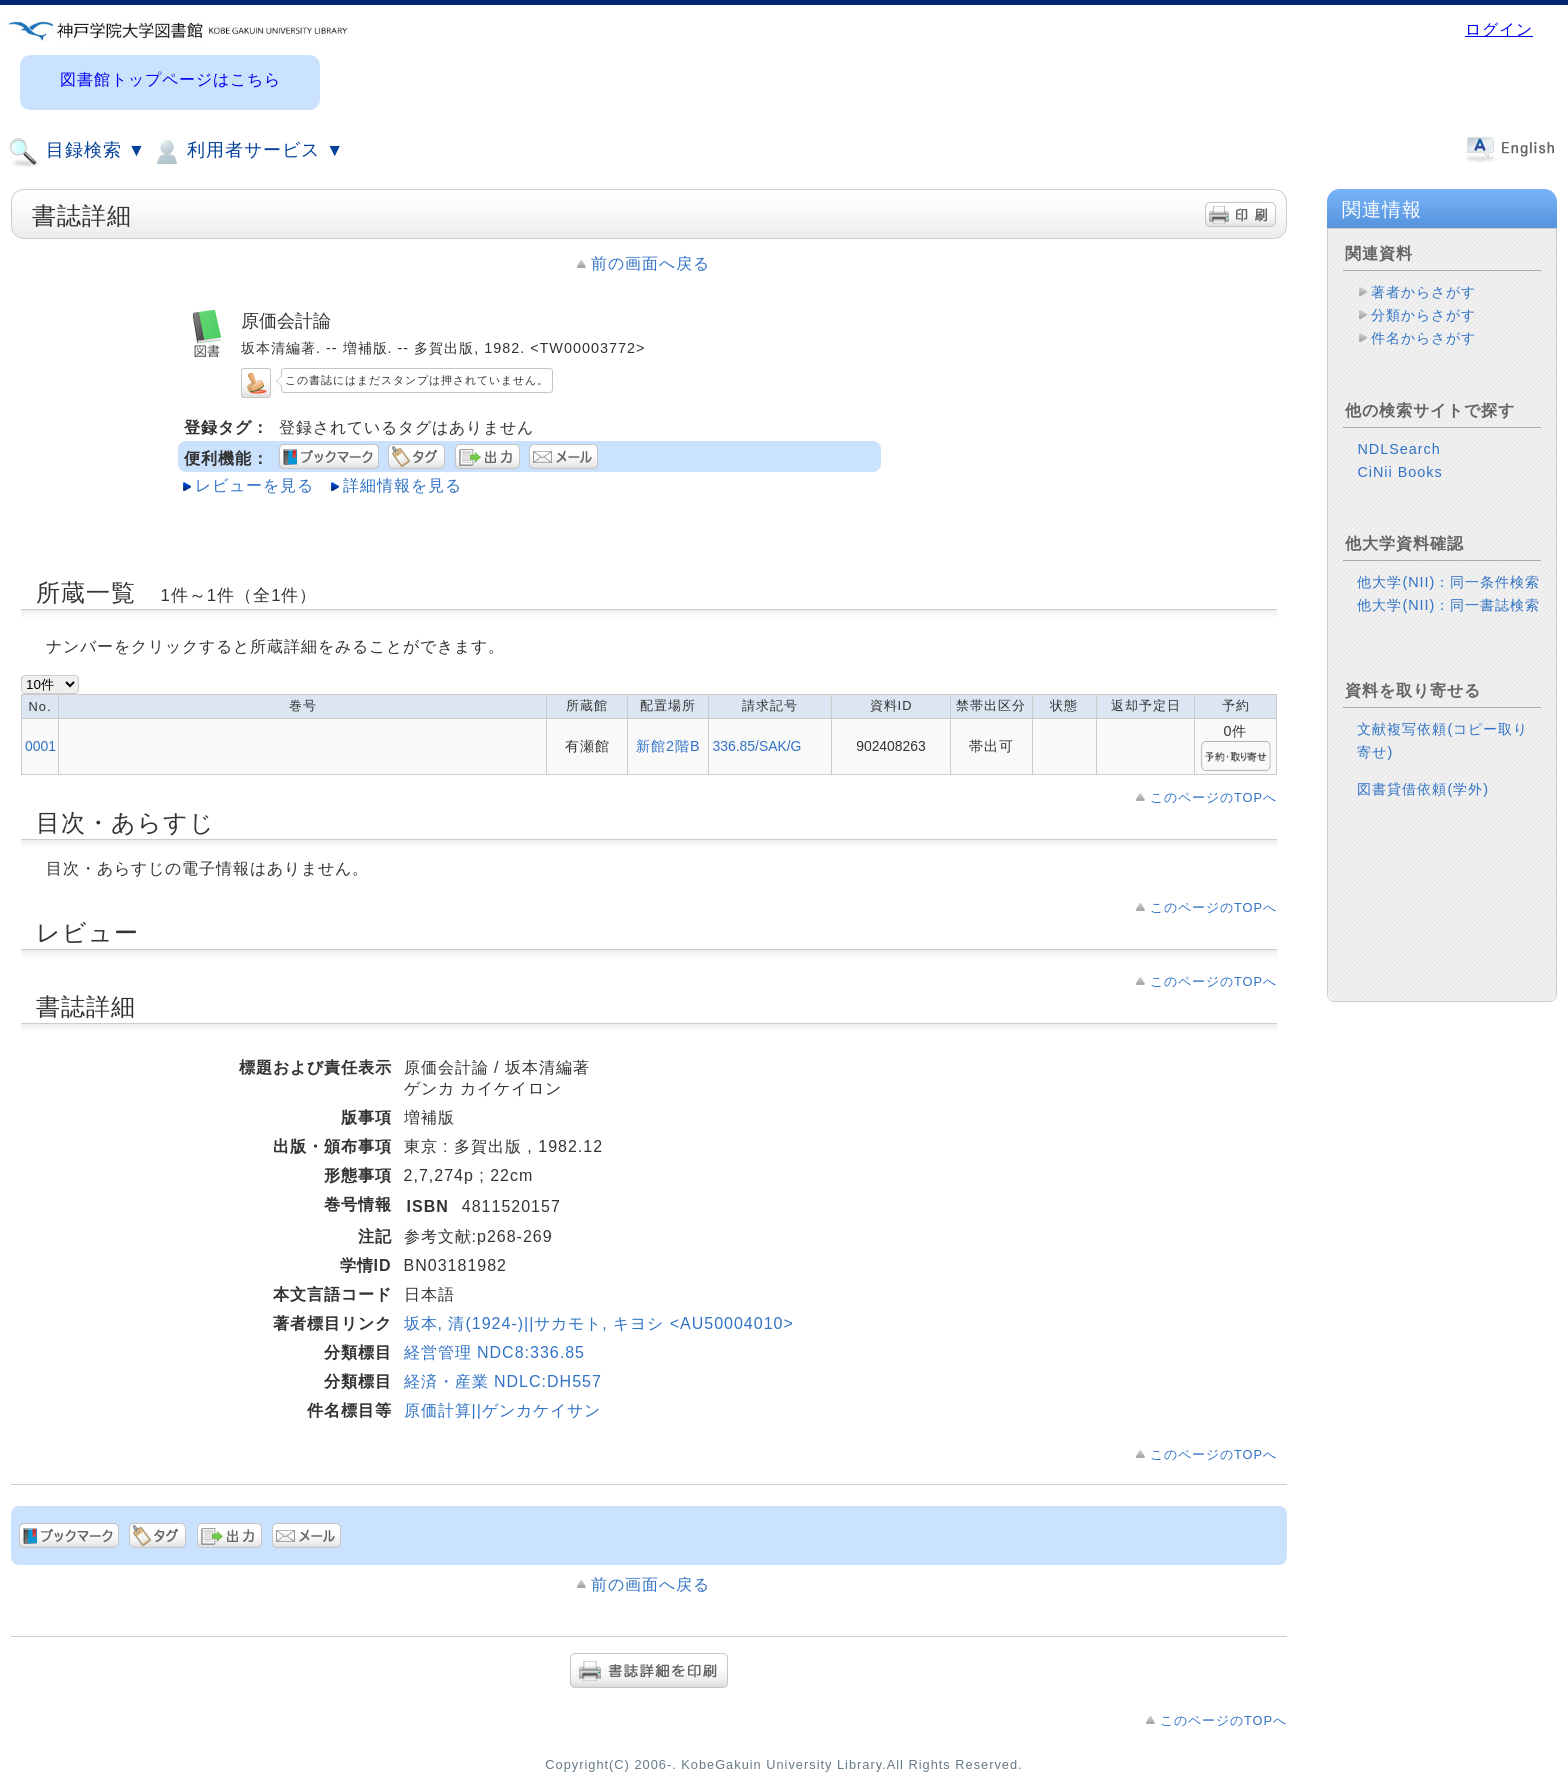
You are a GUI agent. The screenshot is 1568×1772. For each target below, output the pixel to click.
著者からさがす (1423, 292)
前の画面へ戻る (650, 263)
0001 (40, 746)
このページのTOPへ (1213, 797)
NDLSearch (1398, 449)
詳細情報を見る (402, 485)
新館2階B (668, 746)
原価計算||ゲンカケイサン (502, 1410)
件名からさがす (1423, 338)
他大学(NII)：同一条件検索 (1448, 582)
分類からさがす (1423, 315)
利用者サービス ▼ (247, 152)
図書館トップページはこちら (170, 79)
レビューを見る (254, 485)
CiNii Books (1399, 472)
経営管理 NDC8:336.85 (494, 1352)
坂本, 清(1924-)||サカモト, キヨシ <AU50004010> (599, 1323)
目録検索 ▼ (77, 152)
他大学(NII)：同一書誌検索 (1448, 605)
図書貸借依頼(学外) (1423, 789)
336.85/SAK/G (756, 746)
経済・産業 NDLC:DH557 (503, 1381)
